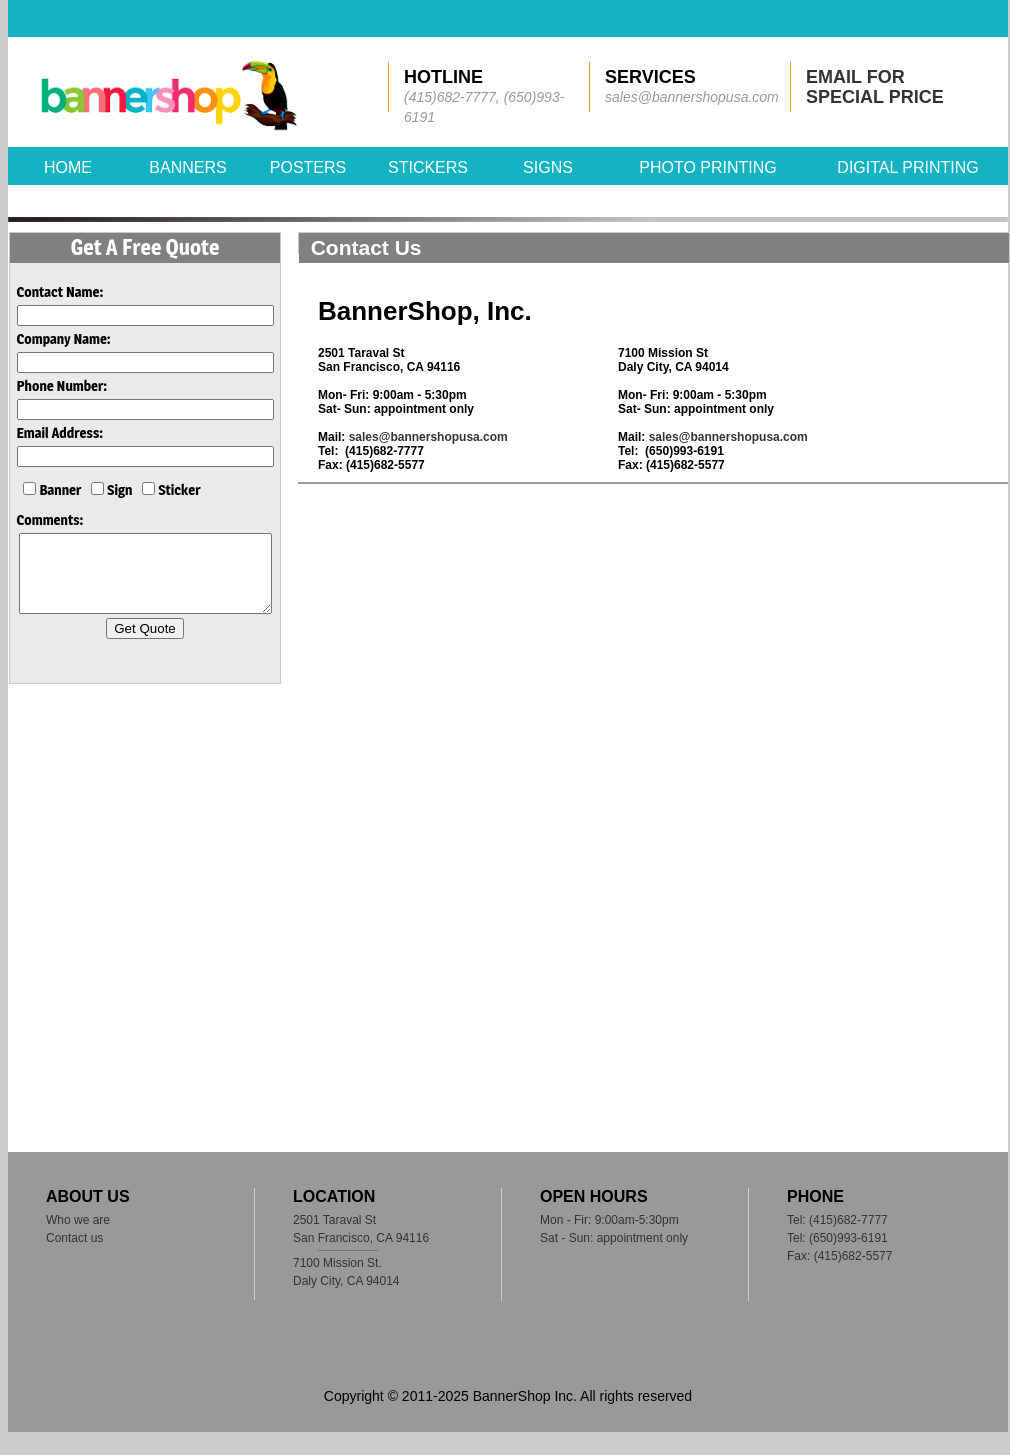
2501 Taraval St (334, 1220)
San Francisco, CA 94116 (361, 1238)
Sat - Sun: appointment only (614, 1238)
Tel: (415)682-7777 (837, 1220)
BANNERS (187, 167)
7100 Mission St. (337, 1263)
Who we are (78, 1220)
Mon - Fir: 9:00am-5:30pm (609, 1220)
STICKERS (428, 167)
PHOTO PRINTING (708, 167)
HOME (68, 167)
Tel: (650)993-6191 (837, 1238)
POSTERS (308, 167)
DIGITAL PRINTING (907, 167)
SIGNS (548, 167)
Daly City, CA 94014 (346, 1281)
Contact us (74, 1238)
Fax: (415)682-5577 (839, 1256)
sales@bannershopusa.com (428, 437)
